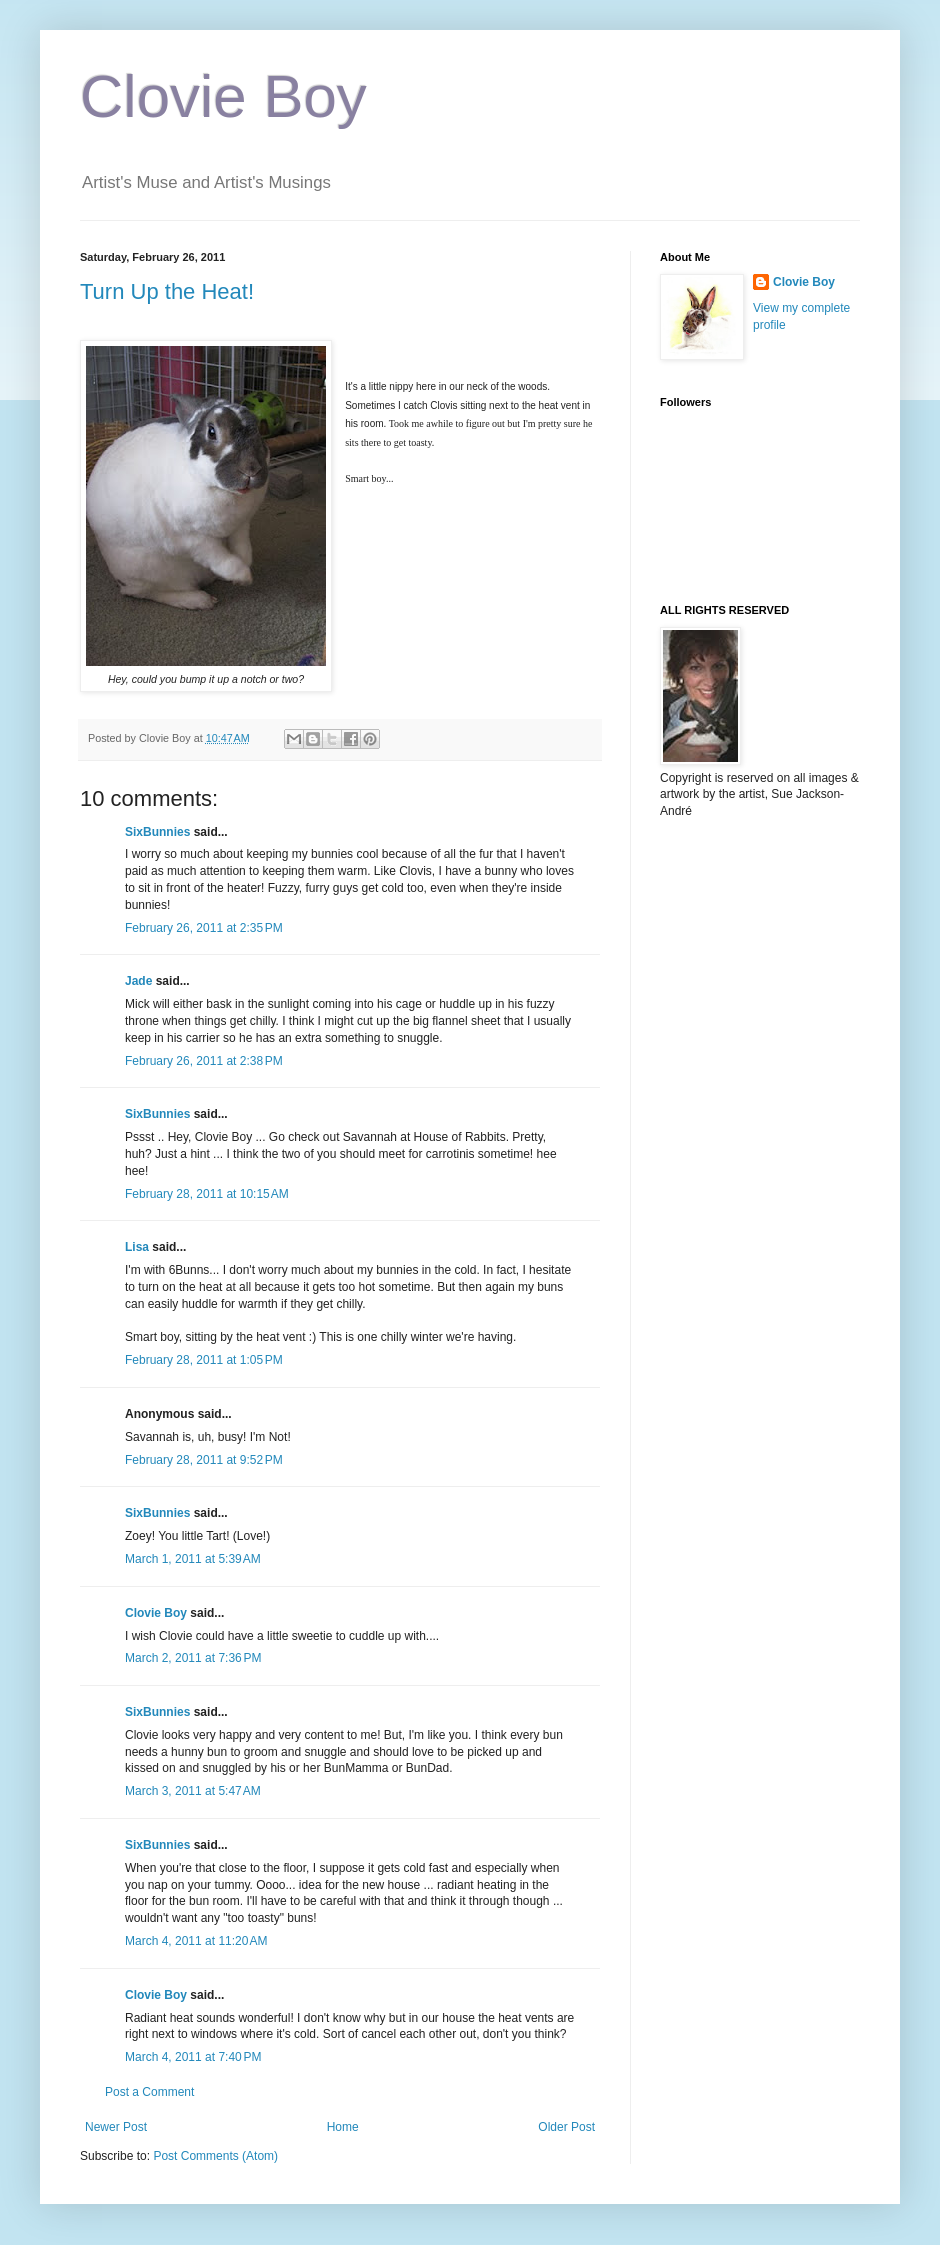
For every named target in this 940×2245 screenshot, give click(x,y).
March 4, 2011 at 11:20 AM (196, 1941)
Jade (138, 981)
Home (343, 2127)
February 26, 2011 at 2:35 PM (204, 928)
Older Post (566, 2127)
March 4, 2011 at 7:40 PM (193, 2057)
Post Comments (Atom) (215, 2156)
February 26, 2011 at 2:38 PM (204, 1061)
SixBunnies (157, 832)
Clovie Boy (223, 96)
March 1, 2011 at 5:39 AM (193, 1559)
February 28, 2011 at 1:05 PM (204, 1360)
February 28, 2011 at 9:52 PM (204, 1460)
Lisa (137, 1247)
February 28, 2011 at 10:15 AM (207, 1194)
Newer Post (116, 2127)
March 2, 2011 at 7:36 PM (193, 1658)
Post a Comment (149, 2092)
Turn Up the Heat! (167, 291)
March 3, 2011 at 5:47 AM (193, 1791)
